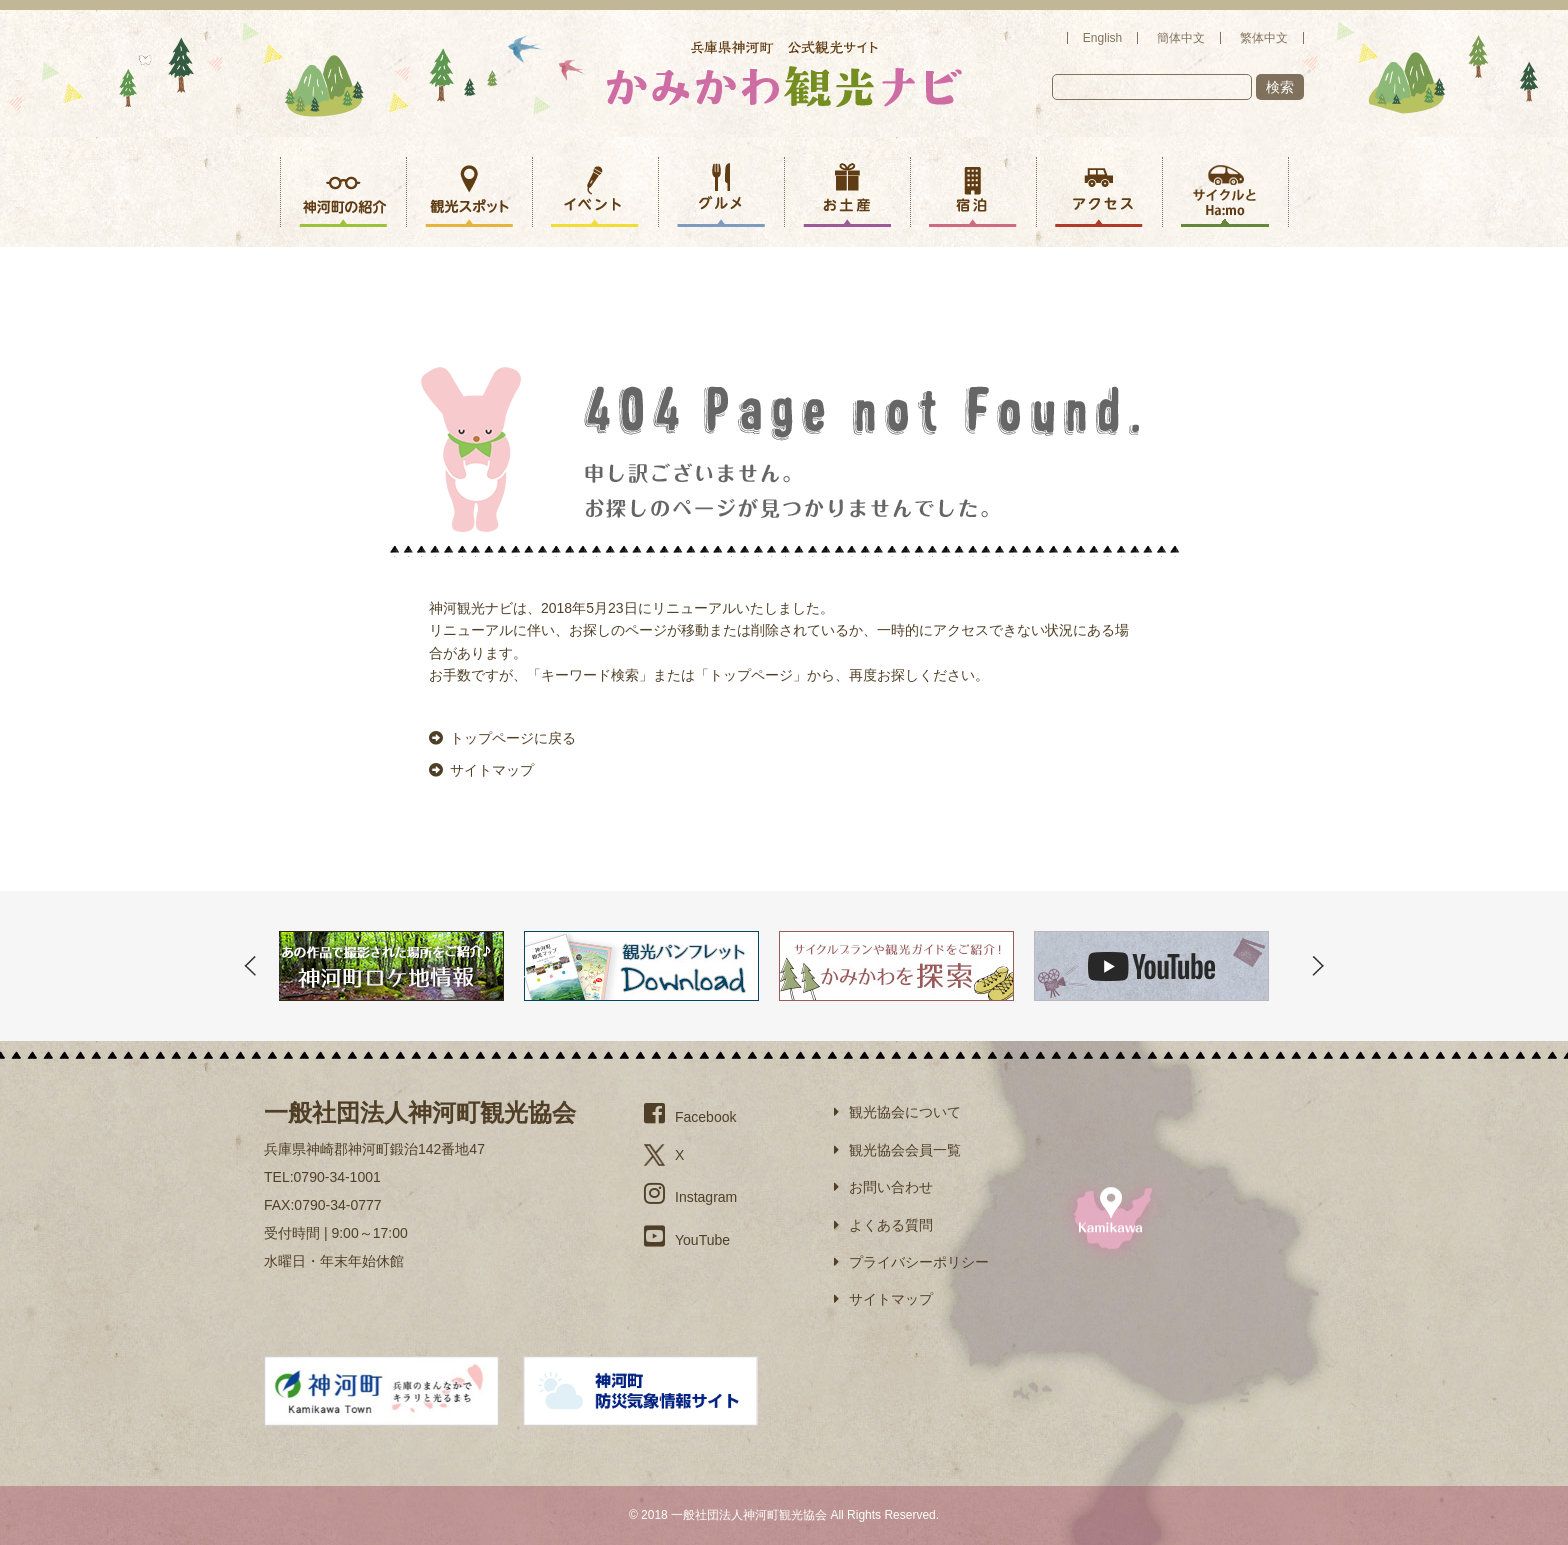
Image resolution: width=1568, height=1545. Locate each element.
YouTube (687, 1236)
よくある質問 (883, 1225)
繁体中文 (1264, 38)
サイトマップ (481, 770)
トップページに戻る (502, 738)
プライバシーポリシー (911, 1262)
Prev (250, 966)
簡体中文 (1181, 38)
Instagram (690, 1193)
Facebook (690, 1113)
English (1102, 38)
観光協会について (897, 1112)
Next (1318, 966)
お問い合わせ (883, 1187)
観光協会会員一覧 (897, 1150)
